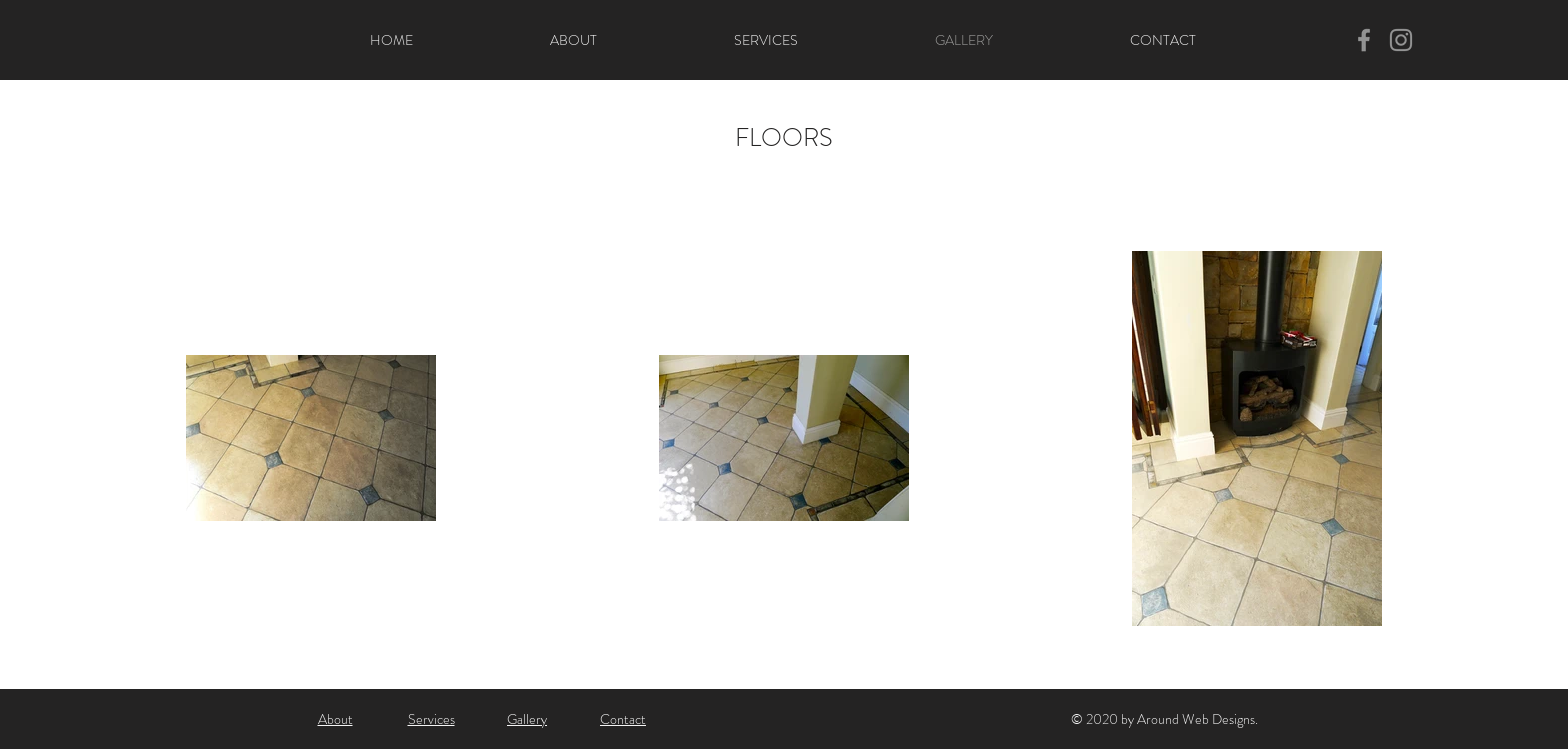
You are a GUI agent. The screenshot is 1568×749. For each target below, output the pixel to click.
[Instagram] (1401, 40)
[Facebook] (1364, 40)
